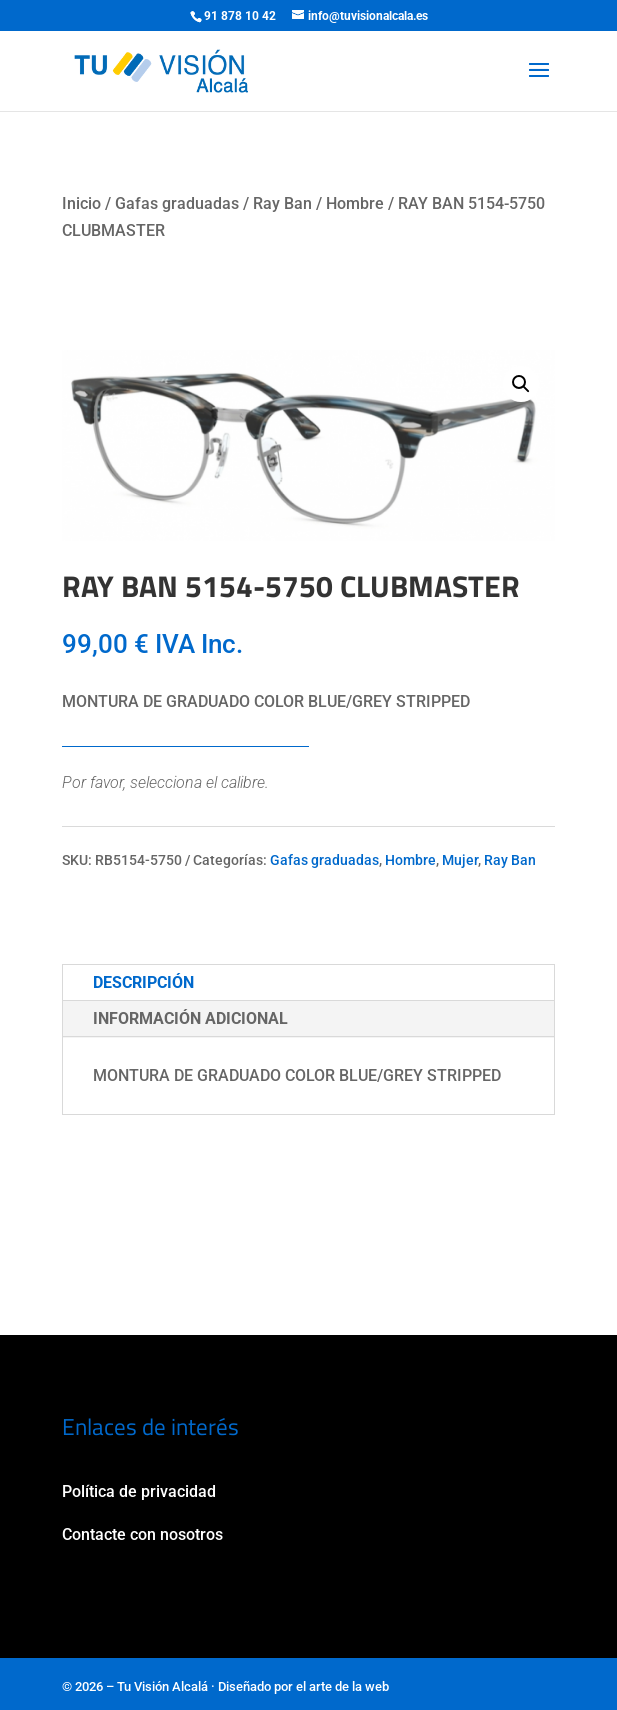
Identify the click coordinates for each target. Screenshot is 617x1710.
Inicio (81, 203)
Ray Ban (282, 203)
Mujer (460, 860)
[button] (521, 384)
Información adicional (190, 1018)
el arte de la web (342, 1686)
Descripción (143, 982)
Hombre (355, 203)
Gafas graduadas (177, 203)
